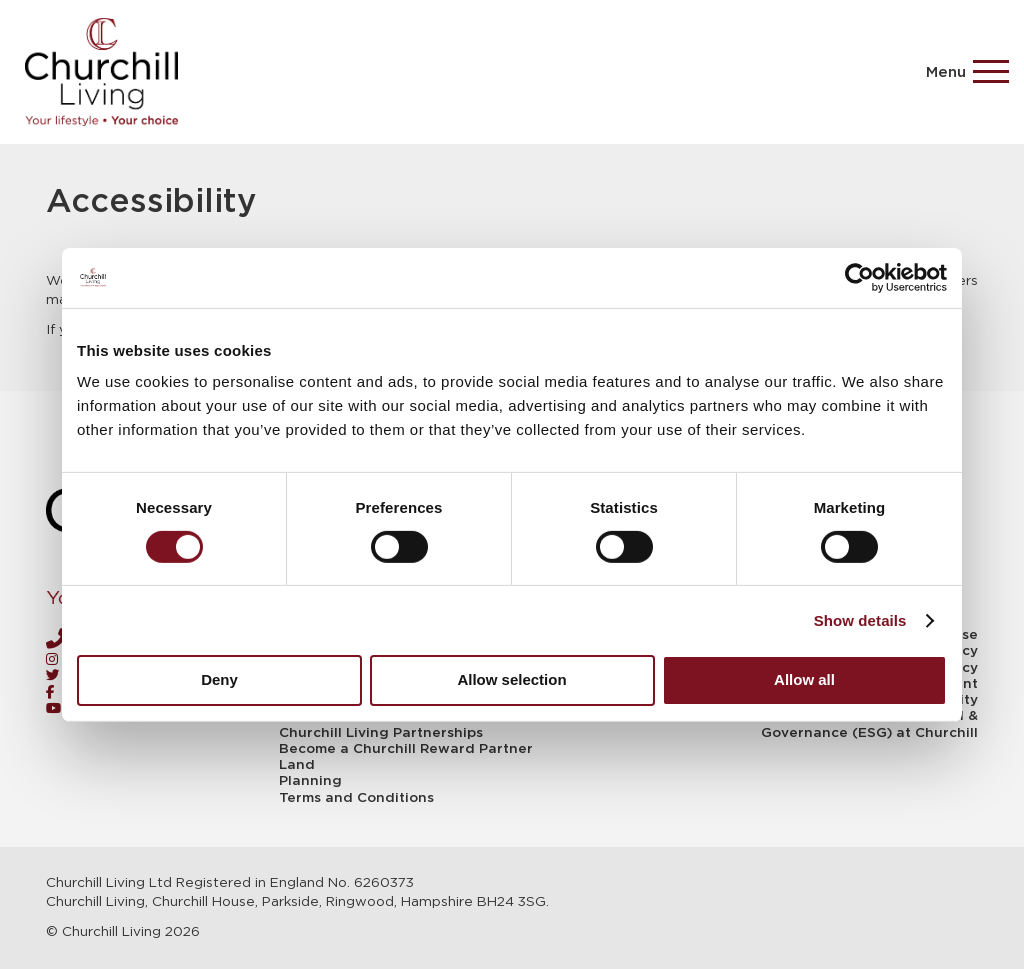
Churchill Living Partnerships (381, 733)
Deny (219, 679)
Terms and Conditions (356, 798)
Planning (310, 781)
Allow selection (511, 679)
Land (297, 765)
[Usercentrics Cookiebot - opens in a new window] (859, 277)
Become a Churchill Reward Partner (406, 749)
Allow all (804, 679)
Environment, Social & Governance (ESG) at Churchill (869, 724)
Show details (860, 620)
